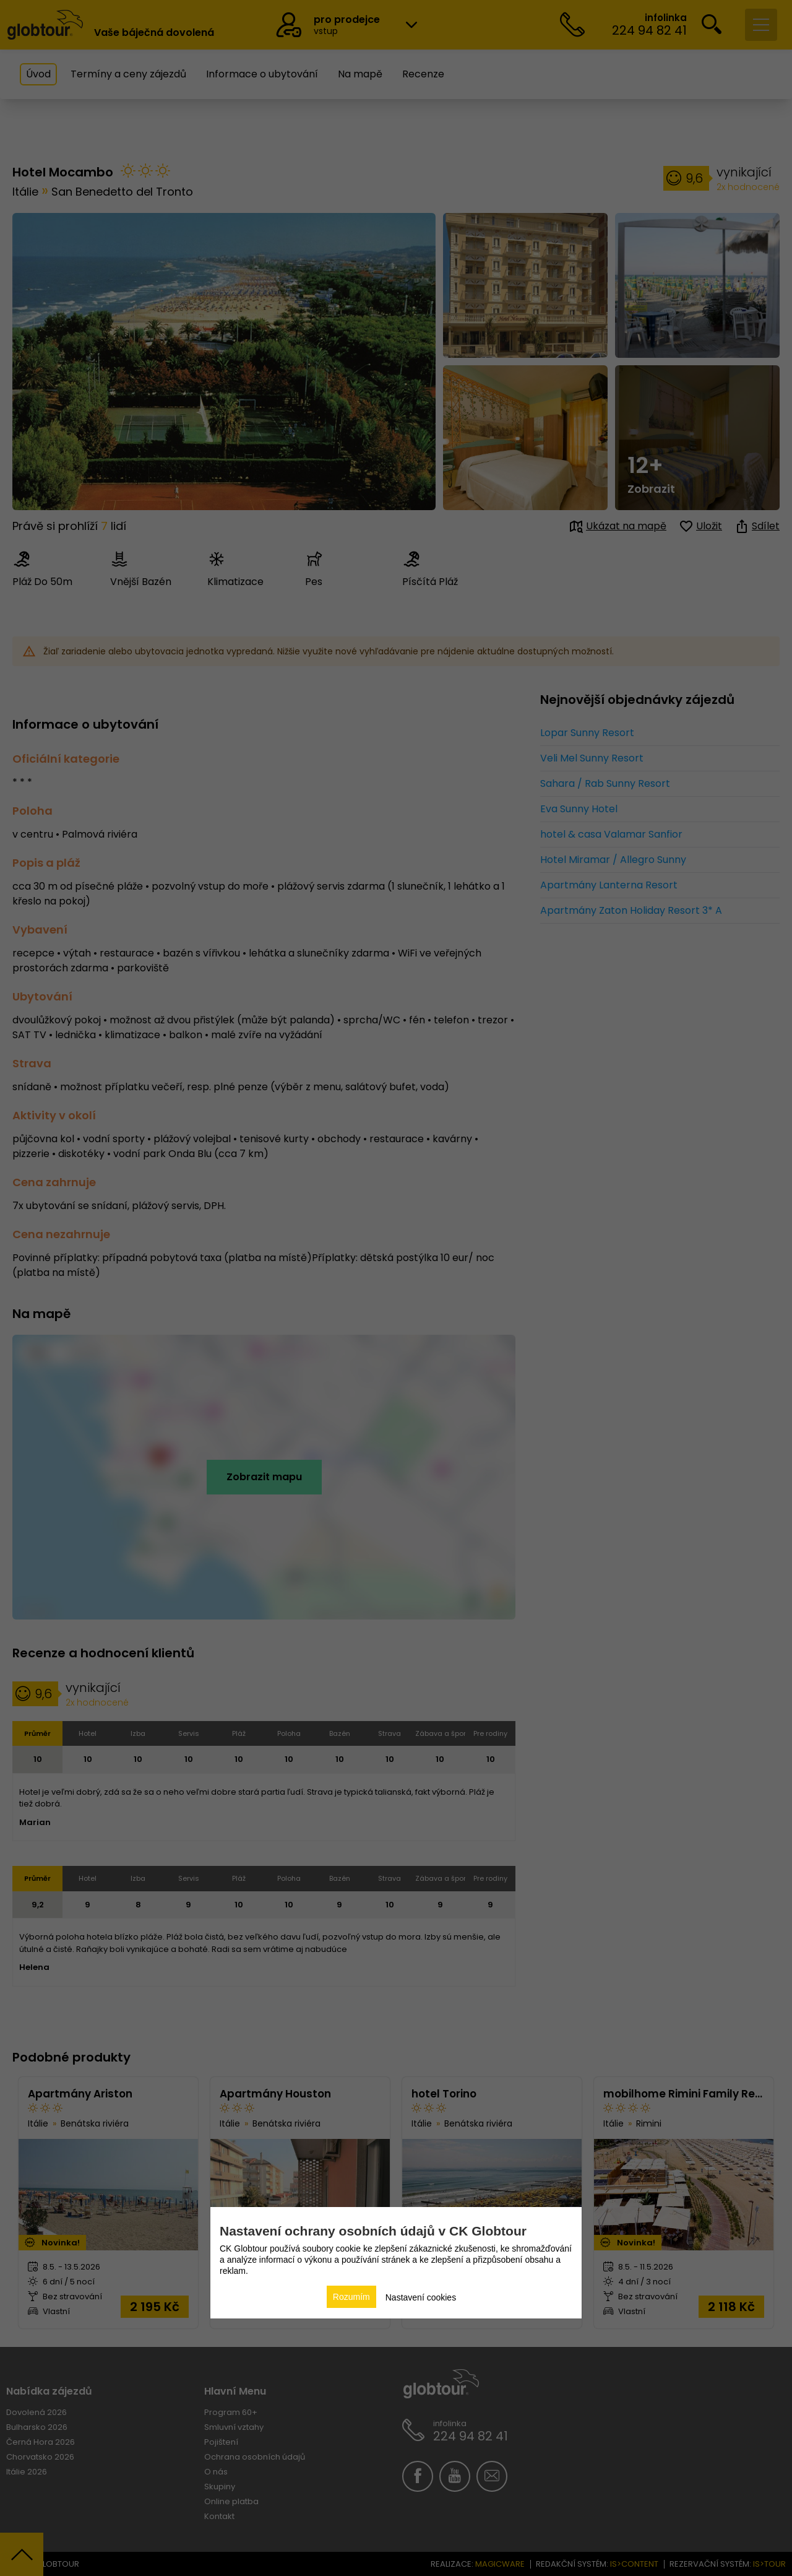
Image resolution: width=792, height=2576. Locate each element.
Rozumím (351, 2297)
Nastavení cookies (420, 2297)
